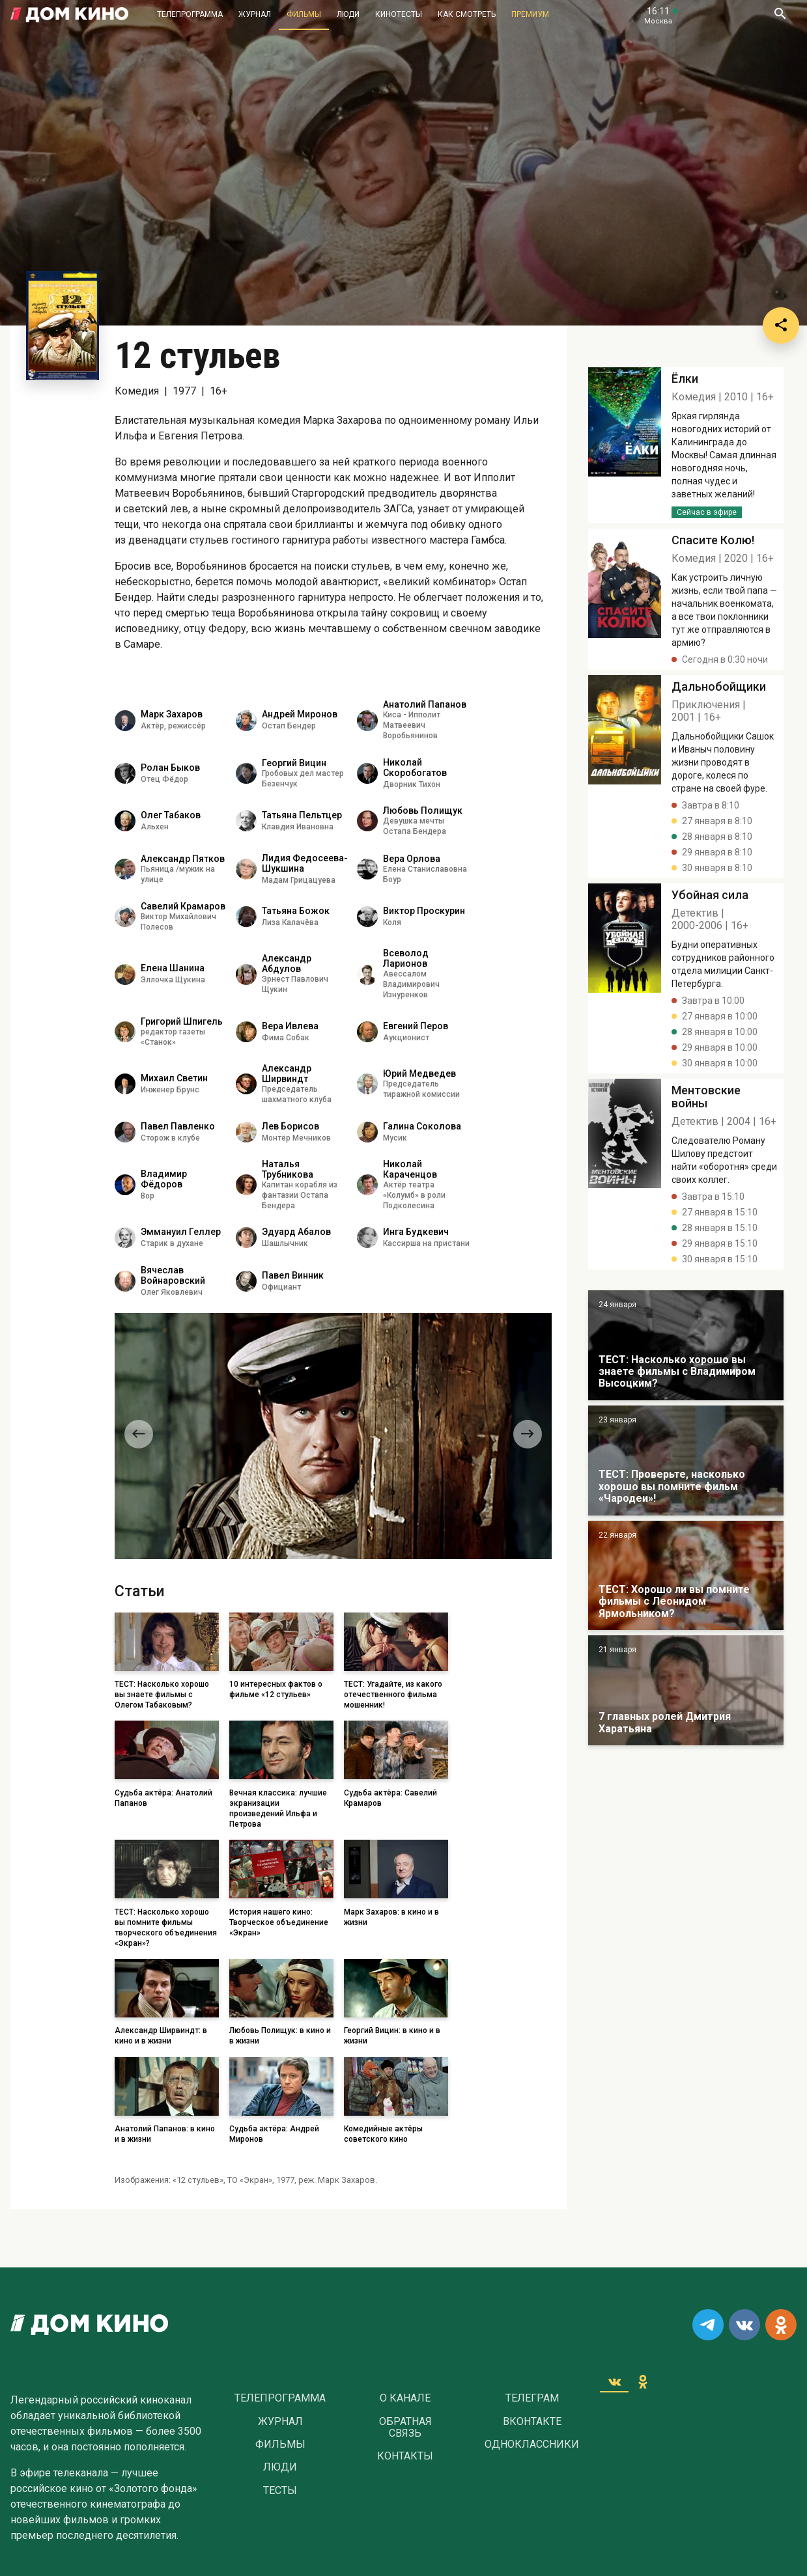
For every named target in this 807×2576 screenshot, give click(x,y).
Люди (348, 14)
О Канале (405, 2398)
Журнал (254, 14)
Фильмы (304, 14)
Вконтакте (532, 2422)
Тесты (280, 2491)
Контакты (405, 2456)
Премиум (530, 14)
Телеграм (532, 2398)
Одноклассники (532, 2444)
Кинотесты (398, 14)
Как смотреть (467, 14)
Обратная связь (405, 2427)
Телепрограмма (190, 14)
